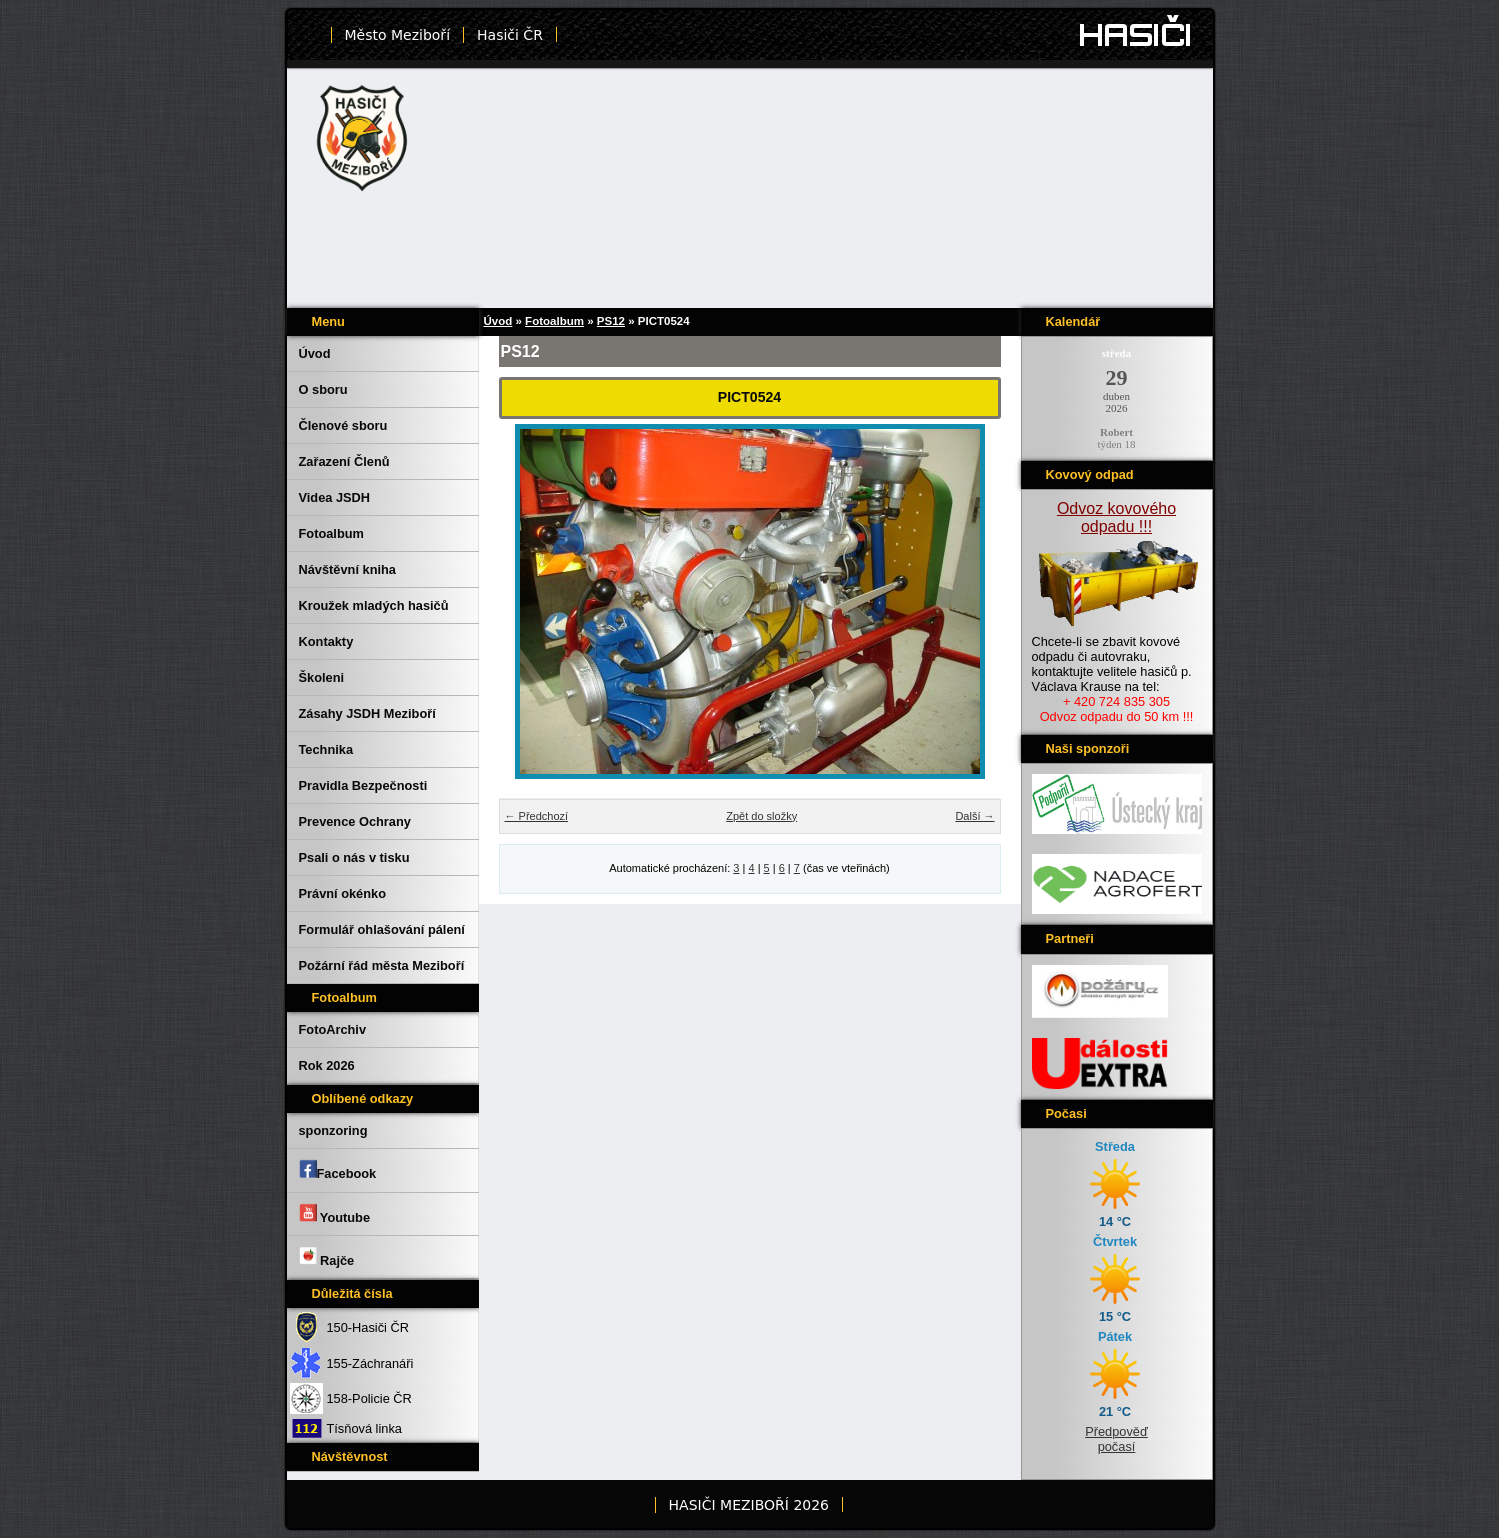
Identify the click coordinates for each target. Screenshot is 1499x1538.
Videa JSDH (335, 497)
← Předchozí (537, 816)
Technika (326, 749)
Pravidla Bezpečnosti (363, 785)
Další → (974, 816)
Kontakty (326, 641)
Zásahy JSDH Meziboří (367, 713)
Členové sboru (343, 425)
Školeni (322, 677)
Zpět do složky (761, 816)
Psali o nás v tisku (354, 857)
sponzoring (333, 1130)
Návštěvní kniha (347, 569)
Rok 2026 (327, 1065)
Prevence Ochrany (355, 821)
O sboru (323, 389)
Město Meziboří (398, 35)
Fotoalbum (331, 533)
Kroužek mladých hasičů (374, 605)
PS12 (611, 321)
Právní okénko (342, 893)
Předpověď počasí (1116, 1439)
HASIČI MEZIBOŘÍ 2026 (749, 1505)
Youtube (335, 1214)
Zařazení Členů (344, 461)
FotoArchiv (333, 1029)
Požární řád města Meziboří (382, 965)
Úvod (315, 353)
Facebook (338, 1170)
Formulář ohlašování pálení (382, 929)
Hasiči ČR (510, 35)
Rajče (327, 1257)
